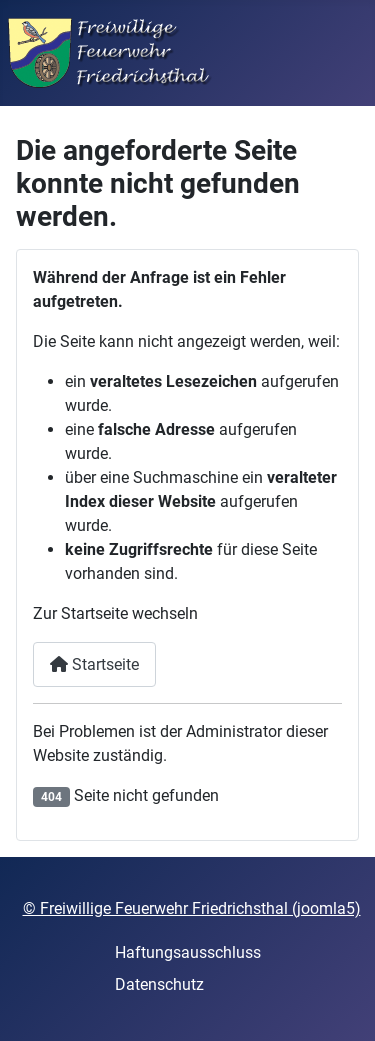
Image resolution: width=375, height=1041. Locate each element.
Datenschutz (159, 984)
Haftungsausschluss (188, 952)
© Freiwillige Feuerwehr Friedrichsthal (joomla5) (192, 908)
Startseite (94, 664)
